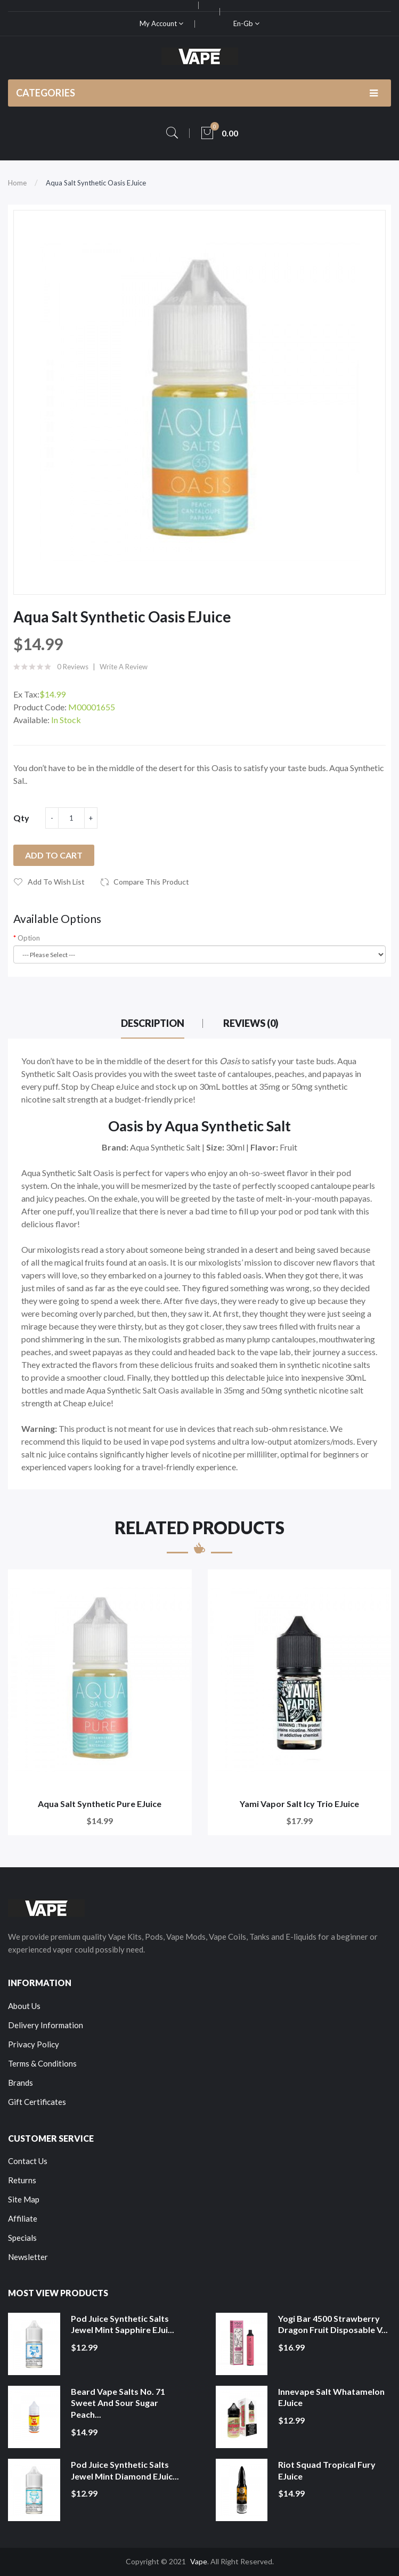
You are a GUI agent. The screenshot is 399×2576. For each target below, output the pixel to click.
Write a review (124, 666)
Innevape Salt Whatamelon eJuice (331, 2397)
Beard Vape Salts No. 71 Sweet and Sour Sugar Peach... (118, 2402)
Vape (198, 2561)
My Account (161, 23)
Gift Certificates (37, 2102)
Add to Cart (54, 855)
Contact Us (27, 2161)
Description (152, 1023)
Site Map (23, 2199)
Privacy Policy (33, 2044)
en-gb (246, 23)
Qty (21, 818)
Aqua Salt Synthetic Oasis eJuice (96, 183)
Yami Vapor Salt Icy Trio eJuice (299, 1804)
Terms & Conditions (42, 2063)
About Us (24, 2006)
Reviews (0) (251, 1023)
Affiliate (22, 2218)
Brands (20, 2082)
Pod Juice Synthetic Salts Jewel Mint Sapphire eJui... (122, 2324)
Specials (22, 2237)
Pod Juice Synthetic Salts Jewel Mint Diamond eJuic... (125, 2470)
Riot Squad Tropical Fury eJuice (327, 2470)
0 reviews (72, 666)
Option (29, 938)
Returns (22, 2180)
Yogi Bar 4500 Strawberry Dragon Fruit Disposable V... (333, 2324)
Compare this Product (151, 881)
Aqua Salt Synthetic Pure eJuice (99, 1804)
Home (17, 183)
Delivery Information (45, 2025)
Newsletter (28, 2257)
